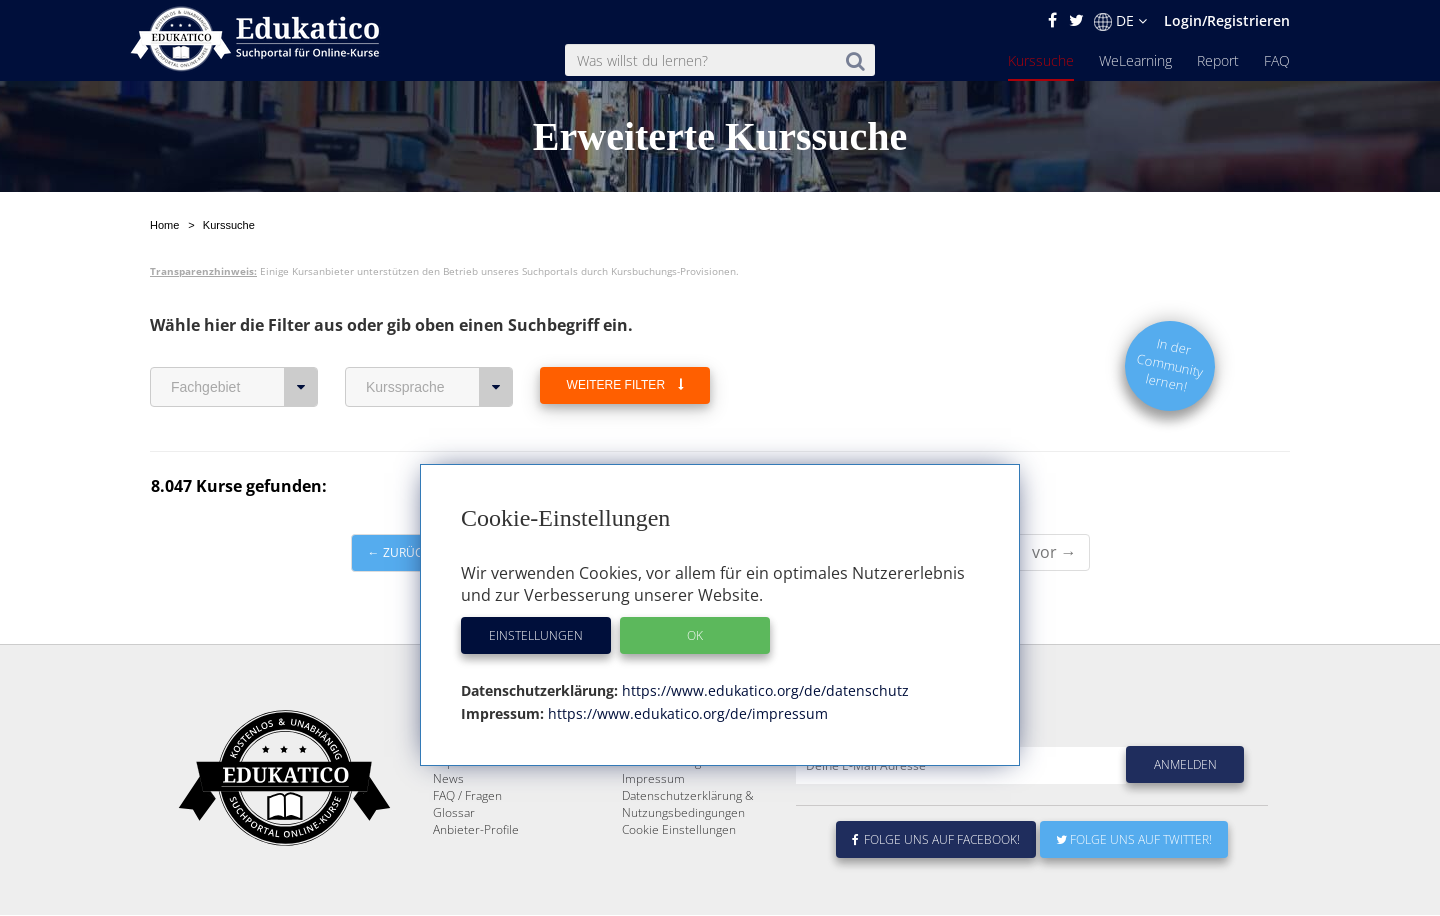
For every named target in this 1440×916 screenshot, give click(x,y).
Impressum (653, 779)
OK (695, 635)
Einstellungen (536, 635)
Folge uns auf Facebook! (936, 840)
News (448, 779)
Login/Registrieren (1227, 20)
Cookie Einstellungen (679, 830)
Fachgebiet (244, 340)
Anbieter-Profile (476, 830)
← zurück (399, 505)
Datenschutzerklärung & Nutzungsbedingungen (688, 805)
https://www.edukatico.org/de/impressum (686, 713)
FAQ (1277, 60)
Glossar (454, 813)
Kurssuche (1041, 60)
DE (1120, 21)
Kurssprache (439, 340)
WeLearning (1135, 60)
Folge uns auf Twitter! (1134, 840)
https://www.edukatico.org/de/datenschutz (763, 690)
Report (1218, 60)
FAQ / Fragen (467, 796)
